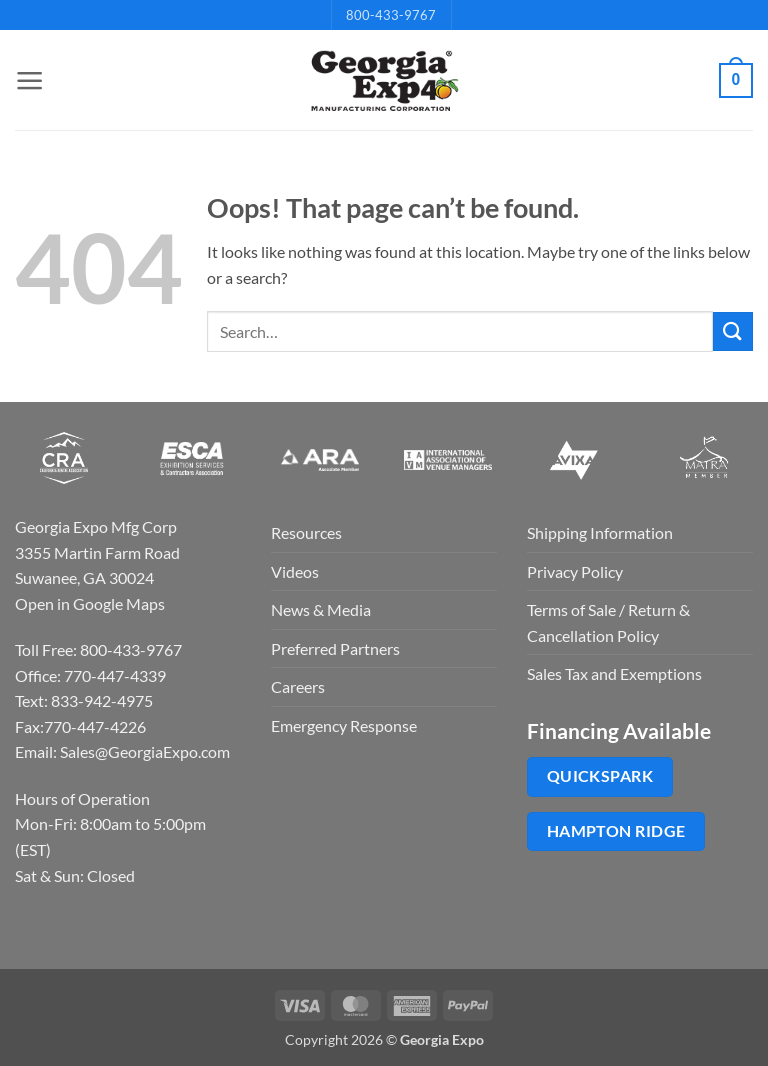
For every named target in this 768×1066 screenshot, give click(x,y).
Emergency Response (344, 725)
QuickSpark (600, 776)
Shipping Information (600, 532)
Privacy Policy (575, 571)
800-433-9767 (391, 15)
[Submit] (733, 331)
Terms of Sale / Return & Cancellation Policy (608, 622)
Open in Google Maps (90, 603)
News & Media (321, 609)
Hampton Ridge (616, 831)
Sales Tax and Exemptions (614, 673)
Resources (306, 532)
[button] (27, 80)
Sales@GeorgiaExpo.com (145, 751)
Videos (295, 571)
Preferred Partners (335, 648)
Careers (298, 686)
